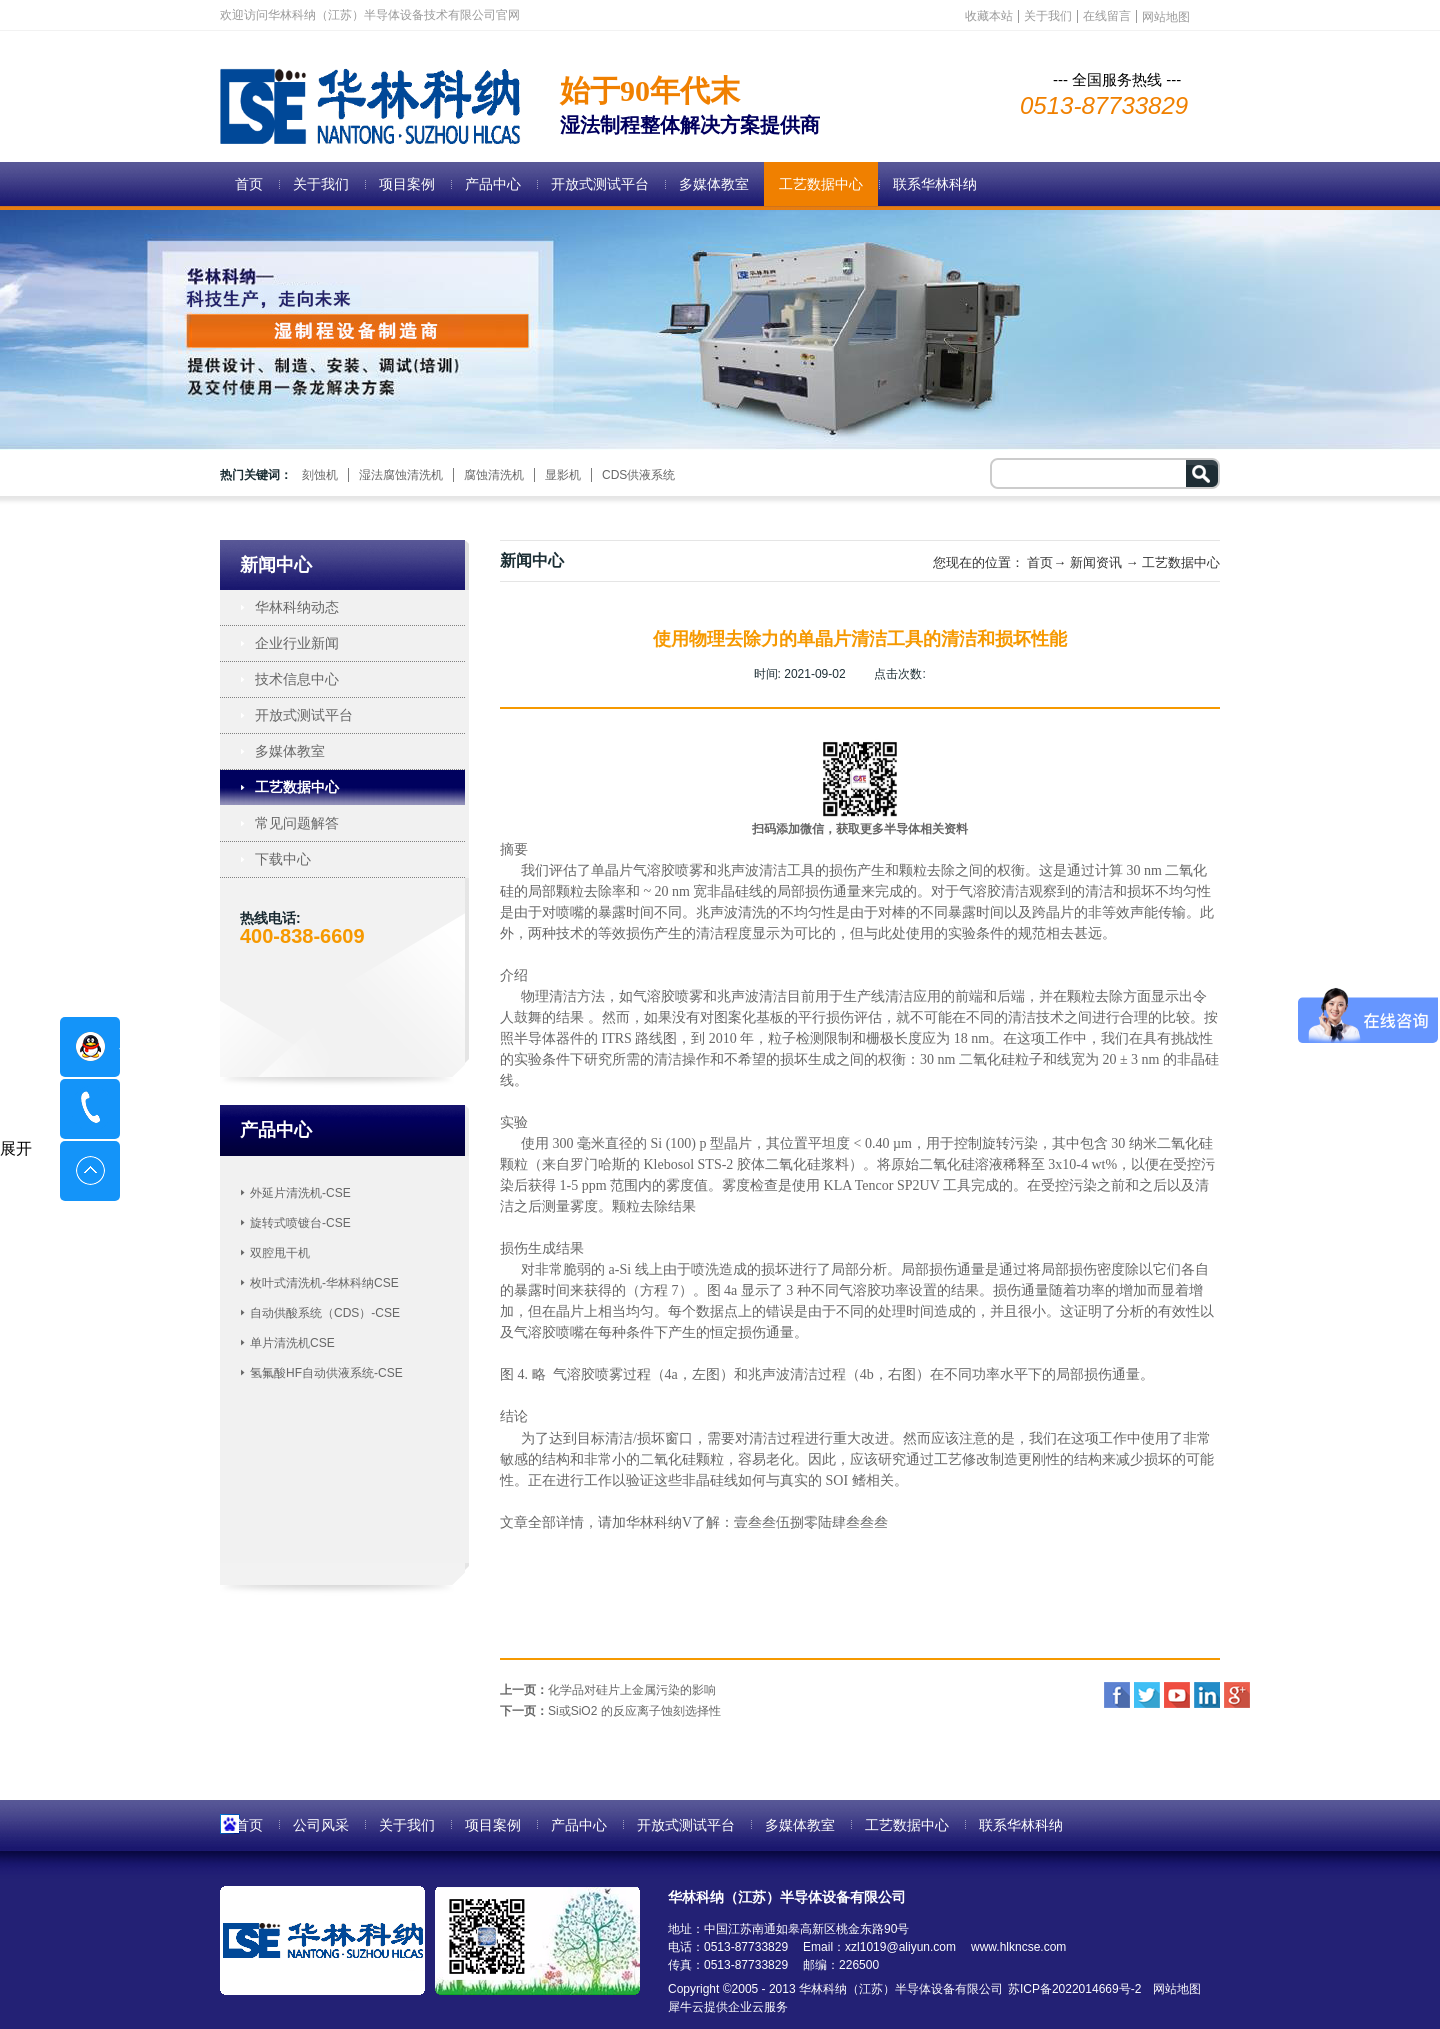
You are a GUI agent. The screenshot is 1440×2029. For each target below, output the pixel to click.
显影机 (563, 475)
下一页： (610, 1711)
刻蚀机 (320, 475)
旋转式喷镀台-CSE (300, 1223)
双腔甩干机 (280, 1253)
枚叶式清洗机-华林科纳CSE (324, 1283)
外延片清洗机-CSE (300, 1193)
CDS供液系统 (638, 475)
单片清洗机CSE (292, 1343)
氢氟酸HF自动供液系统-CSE (326, 1373)
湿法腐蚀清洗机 (401, 475)
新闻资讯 (1096, 562)
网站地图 (1173, 1989)
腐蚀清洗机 (494, 475)
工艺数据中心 (1181, 562)
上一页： (608, 1690)
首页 (249, 184)
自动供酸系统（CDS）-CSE (325, 1313)
